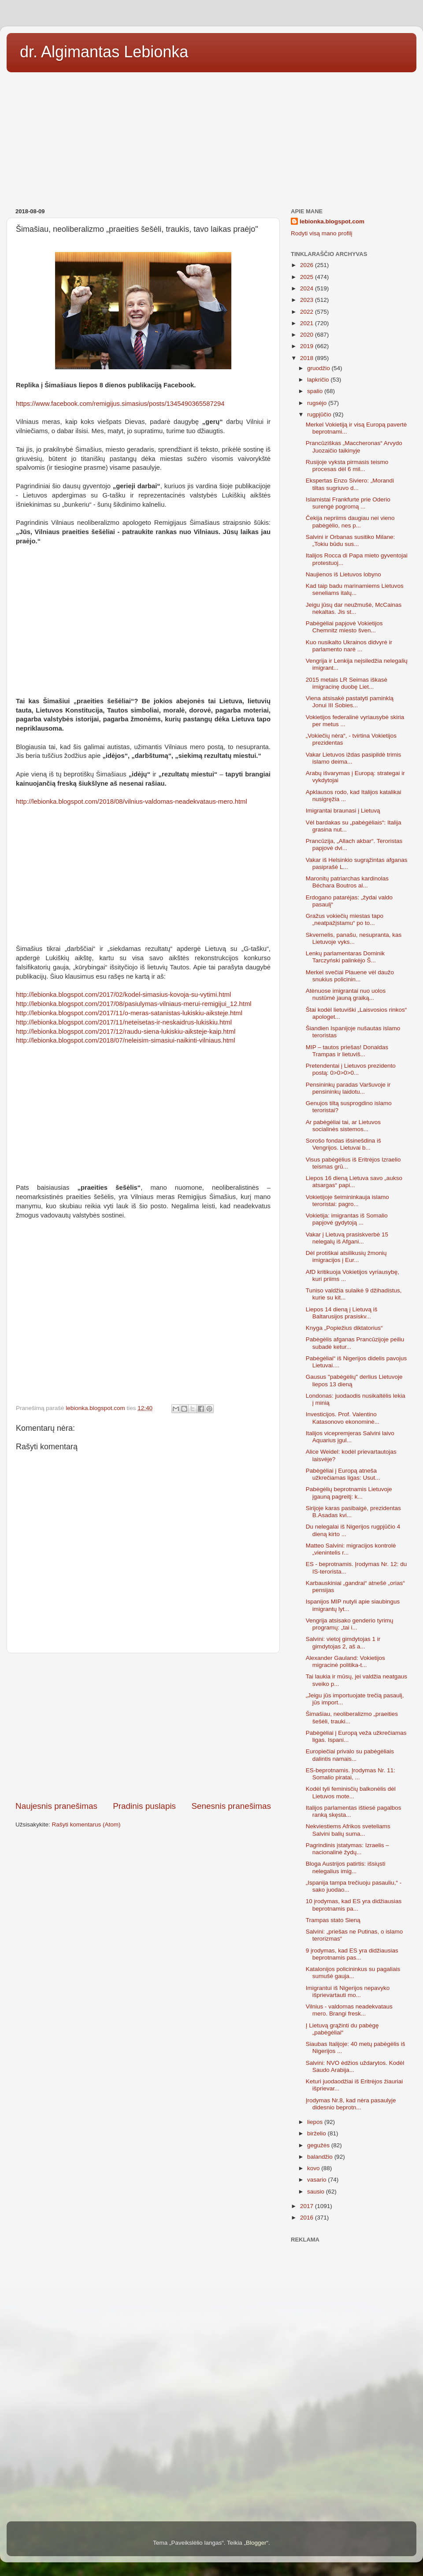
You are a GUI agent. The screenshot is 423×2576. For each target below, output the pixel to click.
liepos (315, 2122)
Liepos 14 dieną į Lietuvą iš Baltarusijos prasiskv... (342, 1313)
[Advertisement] (211, 137)
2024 (307, 288)
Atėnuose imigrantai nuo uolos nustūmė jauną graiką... (346, 994)
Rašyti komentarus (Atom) (86, 1824)
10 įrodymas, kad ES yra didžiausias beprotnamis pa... (354, 1905)
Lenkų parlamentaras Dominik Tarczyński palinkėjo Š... (345, 957)
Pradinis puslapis (144, 1806)
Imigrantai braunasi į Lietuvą (343, 810)
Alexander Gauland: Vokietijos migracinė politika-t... (345, 1661)
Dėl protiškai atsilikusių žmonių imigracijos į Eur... (346, 1256)
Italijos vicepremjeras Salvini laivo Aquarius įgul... (350, 1437)
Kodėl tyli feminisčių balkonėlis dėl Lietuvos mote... (351, 1792)
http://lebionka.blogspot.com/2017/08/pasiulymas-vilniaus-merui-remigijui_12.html (134, 1003)
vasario (317, 2179)
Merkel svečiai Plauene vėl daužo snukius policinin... (350, 976)
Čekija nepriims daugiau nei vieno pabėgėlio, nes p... (350, 521)
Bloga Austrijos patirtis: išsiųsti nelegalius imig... (346, 1867)
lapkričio (318, 379)
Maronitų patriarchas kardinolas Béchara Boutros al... (347, 882)
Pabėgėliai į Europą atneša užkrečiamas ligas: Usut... (343, 1474)
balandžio (320, 2156)
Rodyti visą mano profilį (321, 233)
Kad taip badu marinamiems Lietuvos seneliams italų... (355, 589)
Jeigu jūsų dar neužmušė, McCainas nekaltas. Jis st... (354, 608)
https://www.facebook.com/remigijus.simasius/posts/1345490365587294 (120, 403)
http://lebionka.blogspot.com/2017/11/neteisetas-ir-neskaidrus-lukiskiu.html (124, 1022)
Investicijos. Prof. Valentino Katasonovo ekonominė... (342, 1418)
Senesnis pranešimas (231, 1806)
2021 (307, 323)
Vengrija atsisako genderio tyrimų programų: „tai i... (349, 1624)
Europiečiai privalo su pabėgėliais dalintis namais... (350, 1755)
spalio (315, 391)
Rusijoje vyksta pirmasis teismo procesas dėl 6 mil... (347, 465)
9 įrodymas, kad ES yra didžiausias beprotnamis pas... (352, 1954)
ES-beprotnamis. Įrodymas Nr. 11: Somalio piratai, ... (350, 1774)
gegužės (319, 2145)
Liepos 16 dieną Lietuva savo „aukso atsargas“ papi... (354, 1181)
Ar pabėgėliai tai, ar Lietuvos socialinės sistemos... (343, 1125)
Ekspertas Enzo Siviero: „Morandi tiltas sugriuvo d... (350, 484)
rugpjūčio (320, 414)
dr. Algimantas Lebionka (104, 52)
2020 (307, 334)
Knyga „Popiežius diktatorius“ (344, 1328)
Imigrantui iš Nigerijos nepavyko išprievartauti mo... (348, 1991)
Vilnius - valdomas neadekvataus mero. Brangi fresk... (349, 2010)
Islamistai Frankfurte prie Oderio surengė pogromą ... (348, 503)
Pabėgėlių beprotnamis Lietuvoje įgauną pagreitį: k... (349, 1493)
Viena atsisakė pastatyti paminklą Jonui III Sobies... (349, 702)
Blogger (256, 2542)
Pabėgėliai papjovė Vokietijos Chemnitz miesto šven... (344, 627)
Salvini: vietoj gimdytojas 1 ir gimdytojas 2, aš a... (343, 1642)
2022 (307, 311)
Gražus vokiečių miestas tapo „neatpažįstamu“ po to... (344, 919)
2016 (307, 2217)
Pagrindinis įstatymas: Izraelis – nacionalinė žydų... (347, 1849)
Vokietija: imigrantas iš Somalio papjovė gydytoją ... (347, 1219)
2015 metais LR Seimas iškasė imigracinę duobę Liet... (346, 683)
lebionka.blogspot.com (332, 221)
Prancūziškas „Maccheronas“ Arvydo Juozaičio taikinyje (354, 446)
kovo (314, 2168)
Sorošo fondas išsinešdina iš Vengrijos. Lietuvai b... (343, 1144)
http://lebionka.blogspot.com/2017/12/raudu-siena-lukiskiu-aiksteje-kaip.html (125, 1031)
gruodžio (319, 368)
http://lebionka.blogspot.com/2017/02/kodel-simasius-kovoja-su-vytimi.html (123, 994)
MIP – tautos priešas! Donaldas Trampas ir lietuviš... (347, 1051)
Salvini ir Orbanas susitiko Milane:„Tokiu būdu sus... (350, 540)
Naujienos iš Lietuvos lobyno (343, 574)
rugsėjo (317, 403)
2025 (307, 277)
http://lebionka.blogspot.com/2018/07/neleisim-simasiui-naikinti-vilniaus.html (125, 1040)
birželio (317, 2133)
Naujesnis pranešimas (56, 1806)
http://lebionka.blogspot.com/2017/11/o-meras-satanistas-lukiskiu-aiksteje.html (129, 1013)
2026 (307, 265)
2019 (307, 346)
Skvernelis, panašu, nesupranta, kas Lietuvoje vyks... (354, 938)
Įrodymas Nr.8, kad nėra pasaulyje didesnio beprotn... (351, 2104)
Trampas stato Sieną (333, 1920)
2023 (307, 300)
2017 (307, 2206)
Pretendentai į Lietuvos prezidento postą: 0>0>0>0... (351, 1069)
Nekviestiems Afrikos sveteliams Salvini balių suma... (348, 1830)
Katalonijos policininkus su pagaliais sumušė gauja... (353, 1972)
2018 (307, 358)
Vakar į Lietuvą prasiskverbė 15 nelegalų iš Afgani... (347, 1238)
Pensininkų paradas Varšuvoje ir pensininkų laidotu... (348, 1088)
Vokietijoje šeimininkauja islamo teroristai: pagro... (347, 1200)
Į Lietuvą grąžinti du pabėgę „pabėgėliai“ (342, 2029)
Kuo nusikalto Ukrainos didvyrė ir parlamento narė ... (349, 646)
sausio (316, 2191)
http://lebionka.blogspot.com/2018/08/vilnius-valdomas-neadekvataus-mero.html (131, 801)
